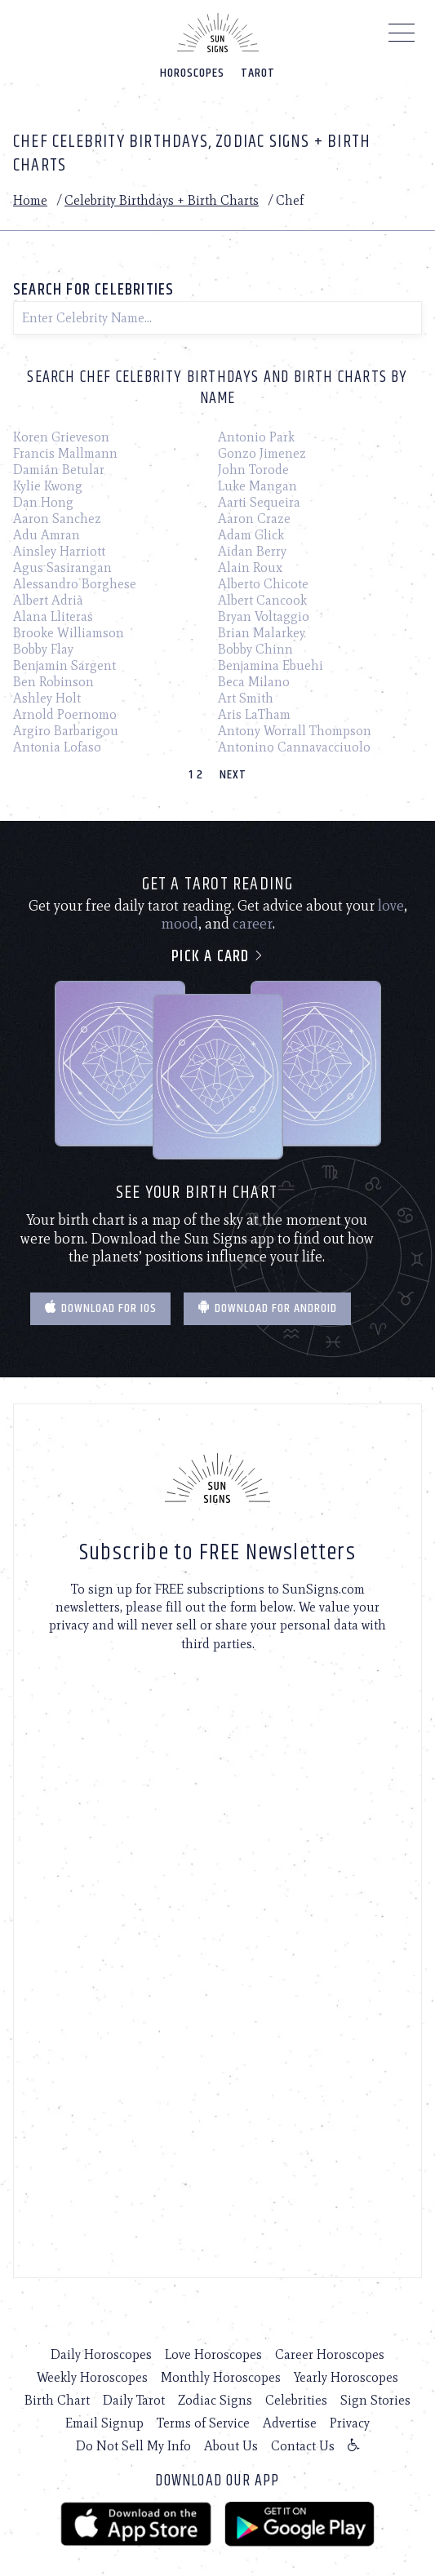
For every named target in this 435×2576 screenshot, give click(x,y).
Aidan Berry (252, 551)
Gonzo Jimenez (262, 453)
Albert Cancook (262, 600)
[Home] (218, 32)
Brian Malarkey (261, 633)
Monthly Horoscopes (221, 2377)
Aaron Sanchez (57, 518)
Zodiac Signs (215, 2400)
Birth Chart (57, 2400)
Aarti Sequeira (259, 502)
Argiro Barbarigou (65, 730)
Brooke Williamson (68, 633)
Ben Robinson (53, 681)
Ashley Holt (47, 698)
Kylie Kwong (47, 486)
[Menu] (401, 37)
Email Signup (104, 2423)
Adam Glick (251, 535)
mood (179, 924)
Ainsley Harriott (59, 551)
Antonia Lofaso (57, 747)
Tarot (258, 73)
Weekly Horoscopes (92, 2377)
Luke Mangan (257, 486)
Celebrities (296, 2400)
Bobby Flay (43, 649)
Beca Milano (254, 681)
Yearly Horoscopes (346, 2377)
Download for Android (267, 1308)
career (253, 924)
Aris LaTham (254, 714)
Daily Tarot (134, 2400)
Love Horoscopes (213, 2354)
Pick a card (217, 956)
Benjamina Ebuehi (270, 665)
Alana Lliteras (53, 616)
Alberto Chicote (263, 584)
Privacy (350, 2423)
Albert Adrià (48, 600)
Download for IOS (100, 1308)
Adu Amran (46, 535)
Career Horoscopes (329, 2354)
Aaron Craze (254, 518)
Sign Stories (375, 2400)
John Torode (253, 469)
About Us (231, 2446)
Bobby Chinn (255, 649)
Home (30, 200)
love (391, 906)
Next (233, 775)
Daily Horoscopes (101, 2354)
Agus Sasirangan (62, 567)
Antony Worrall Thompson (294, 730)
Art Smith (245, 698)
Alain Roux (250, 567)
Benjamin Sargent (64, 665)
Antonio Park (256, 437)
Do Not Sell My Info (133, 2446)
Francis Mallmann (65, 453)
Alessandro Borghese (74, 584)
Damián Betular (58, 469)
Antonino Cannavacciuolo (294, 747)
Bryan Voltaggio (263, 616)
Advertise (290, 2423)
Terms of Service (203, 2423)
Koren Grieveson (61, 437)
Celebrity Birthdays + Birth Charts (161, 200)
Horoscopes (192, 73)
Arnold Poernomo (65, 714)
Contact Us (303, 2446)
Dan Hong (43, 502)
